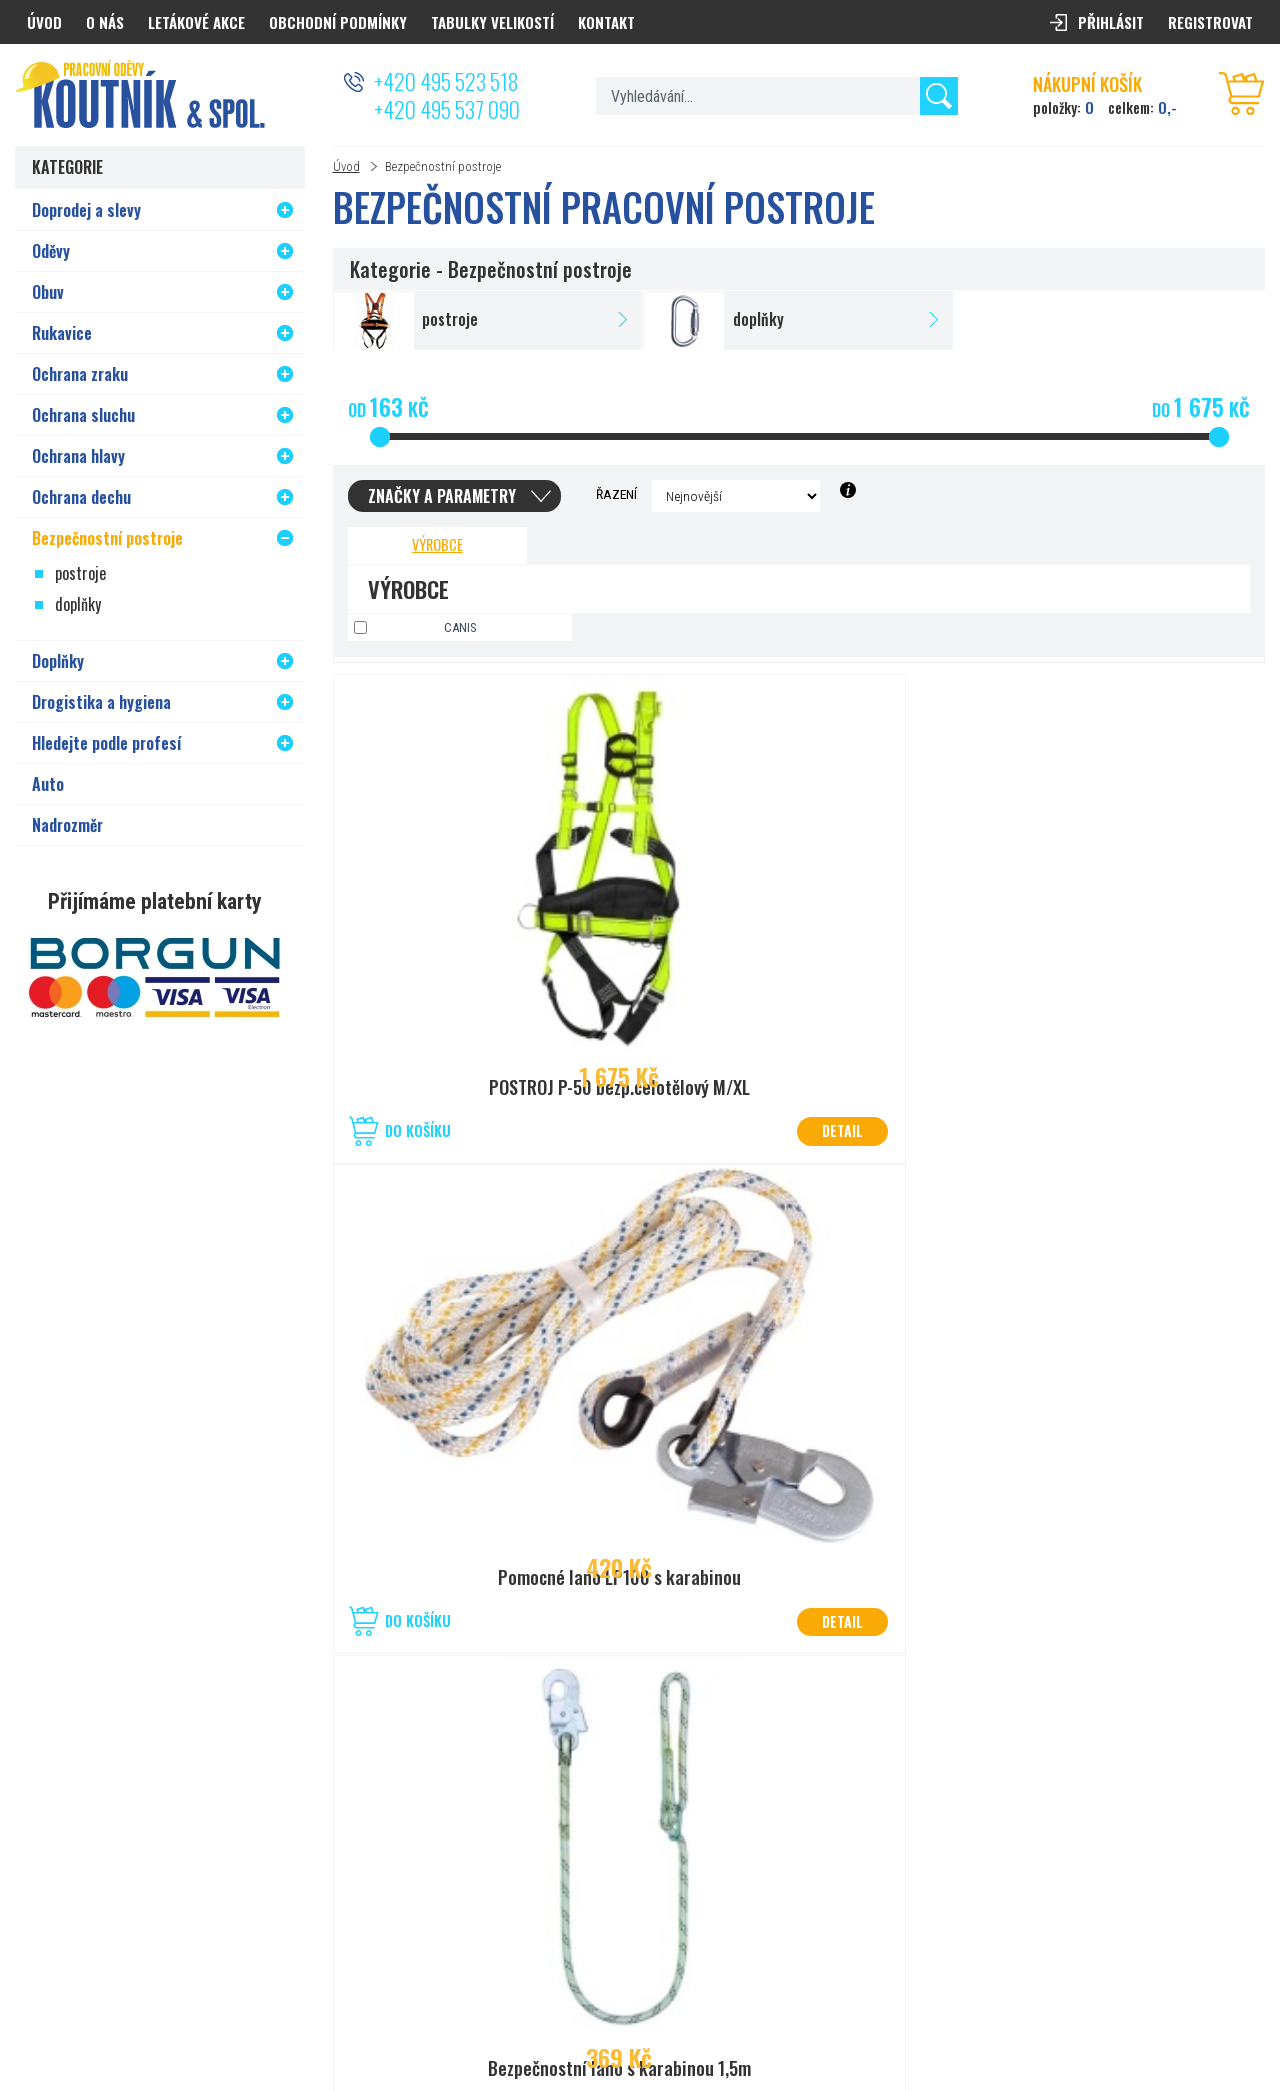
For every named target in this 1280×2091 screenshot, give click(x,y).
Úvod (346, 166)
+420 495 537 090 (447, 109)
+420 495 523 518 (446, 81)
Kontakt (606, 22)
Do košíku (418, 1130)
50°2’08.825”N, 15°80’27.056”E (221, 1837)
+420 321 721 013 (598, 1862)
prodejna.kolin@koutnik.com (629, 1886)
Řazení (616, 494)
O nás (105, 22)
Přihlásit (1111, 22)
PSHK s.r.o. (1237, 2002)
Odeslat (1218, 1797)
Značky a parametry (442, 496)
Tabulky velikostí (492, 22)
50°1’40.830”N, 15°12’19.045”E (634, 1837)
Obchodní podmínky (338, 22)
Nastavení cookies (759, 2002)
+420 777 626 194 (185, 1862)
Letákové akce (196, 22)
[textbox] (776, 96)
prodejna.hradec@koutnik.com (222, 1886)
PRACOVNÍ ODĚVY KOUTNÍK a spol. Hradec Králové (1026, 2002)
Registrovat (1210, 22)
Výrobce (437, 544)
